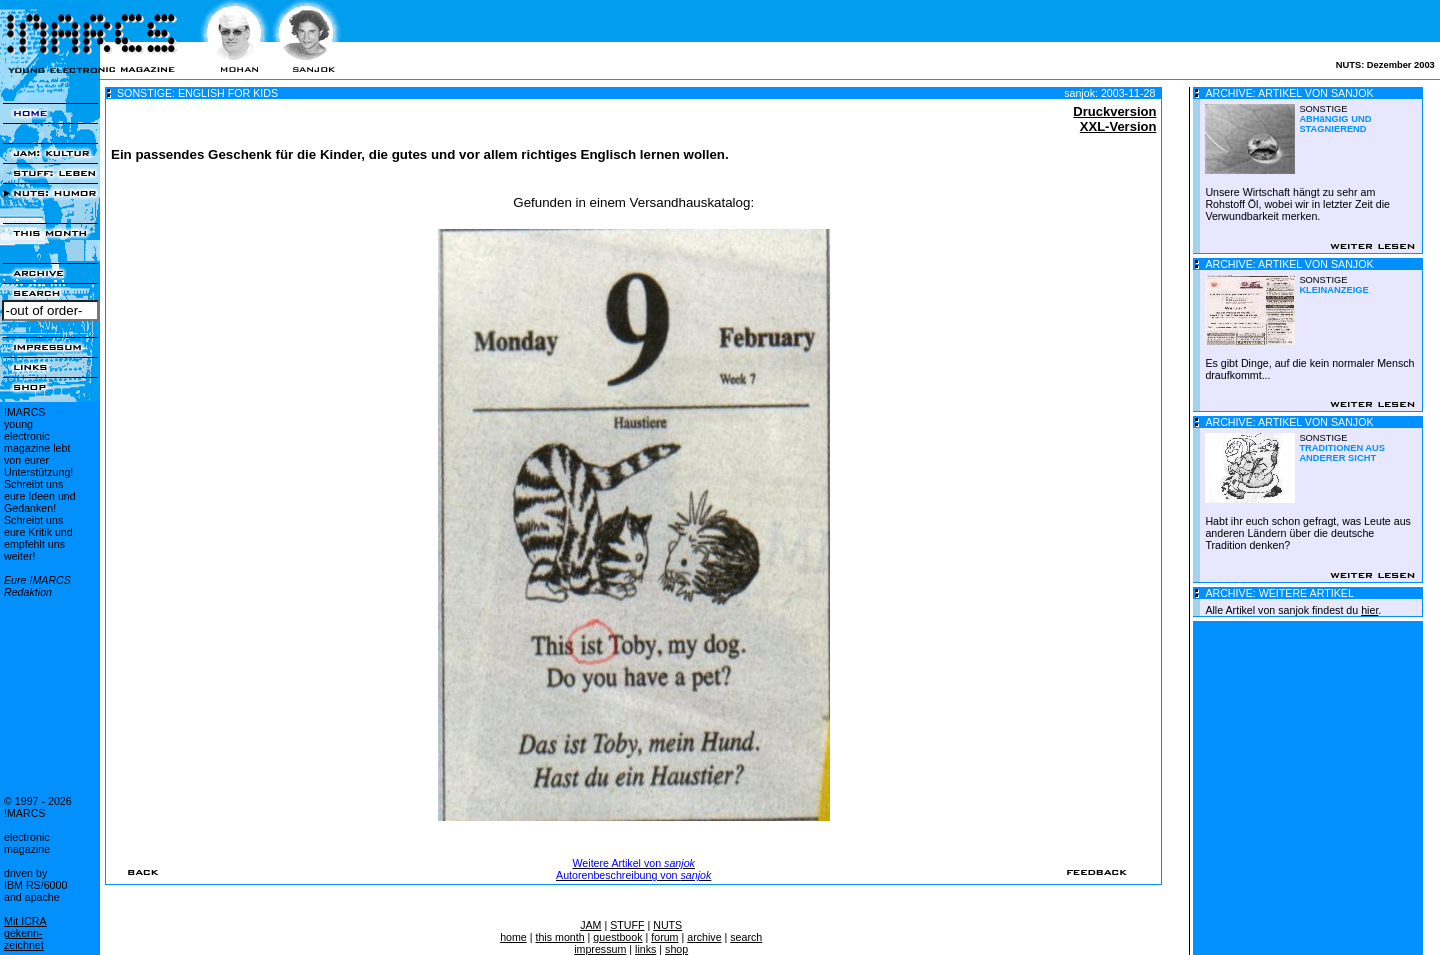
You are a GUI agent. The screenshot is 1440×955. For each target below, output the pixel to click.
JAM (590, 925)
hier (1369, 610)
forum (664, 937)
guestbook (617, 937)
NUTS (667, 925)
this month (559, 937)
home (513, 937)
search (746, 937)
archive (704, 937)
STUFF (627, 925)
